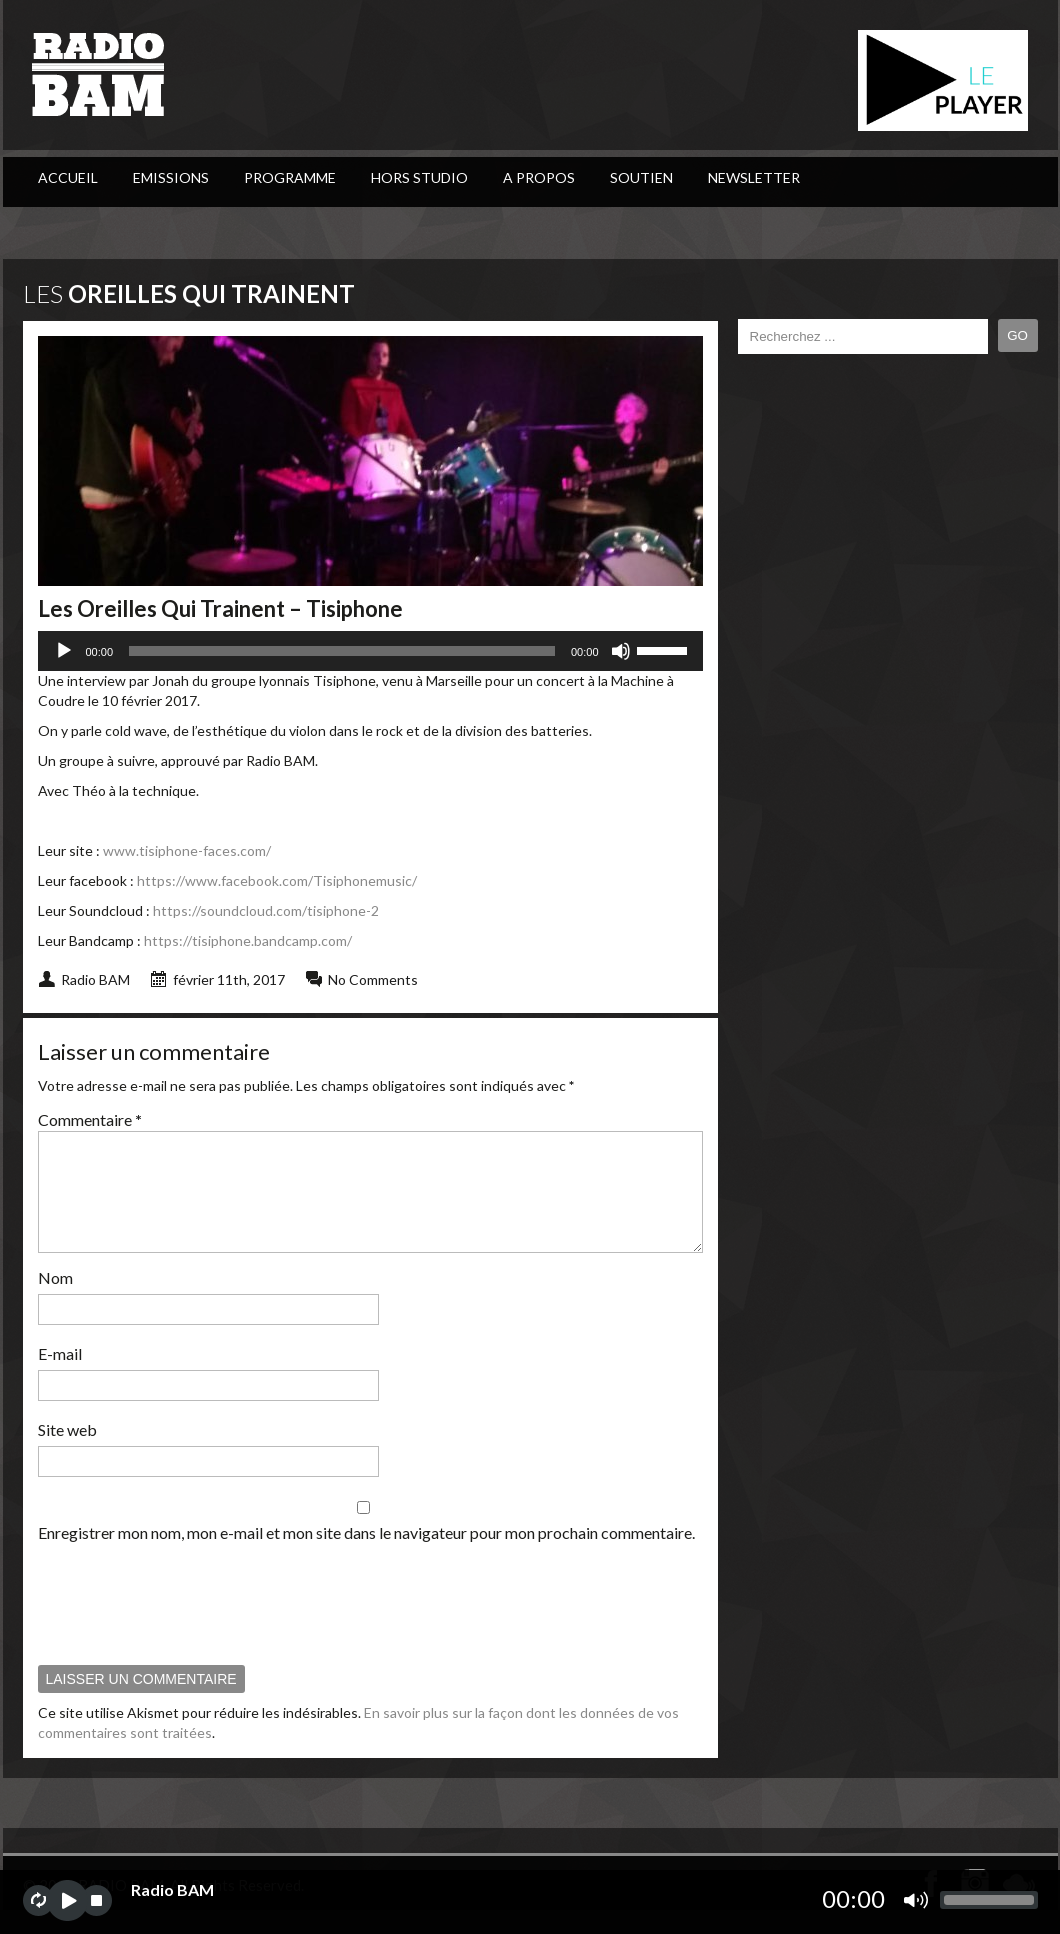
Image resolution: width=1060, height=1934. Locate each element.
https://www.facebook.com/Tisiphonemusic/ (277, 880)
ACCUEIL (68, 177)
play (67, 1900)
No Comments (373, 979)
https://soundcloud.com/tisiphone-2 (266, 910)
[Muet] (621, 651)
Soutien (641, 177)
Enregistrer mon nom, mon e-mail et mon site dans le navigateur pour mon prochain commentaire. (366, 1556)
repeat (38, 1900)
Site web (67, 1453)
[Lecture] (64, 651)
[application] (370, 651)
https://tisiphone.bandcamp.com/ (248, 940)
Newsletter (754, 177)
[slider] (342, 651)
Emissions (171, 177)
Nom (55, 1301)
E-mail (60, 1377)
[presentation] (190, 1627)
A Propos (539, 177)
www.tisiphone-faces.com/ (187, 850)
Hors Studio (419, 177)
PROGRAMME (290, 177)
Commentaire (90, 1119)
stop (96, 1900)
